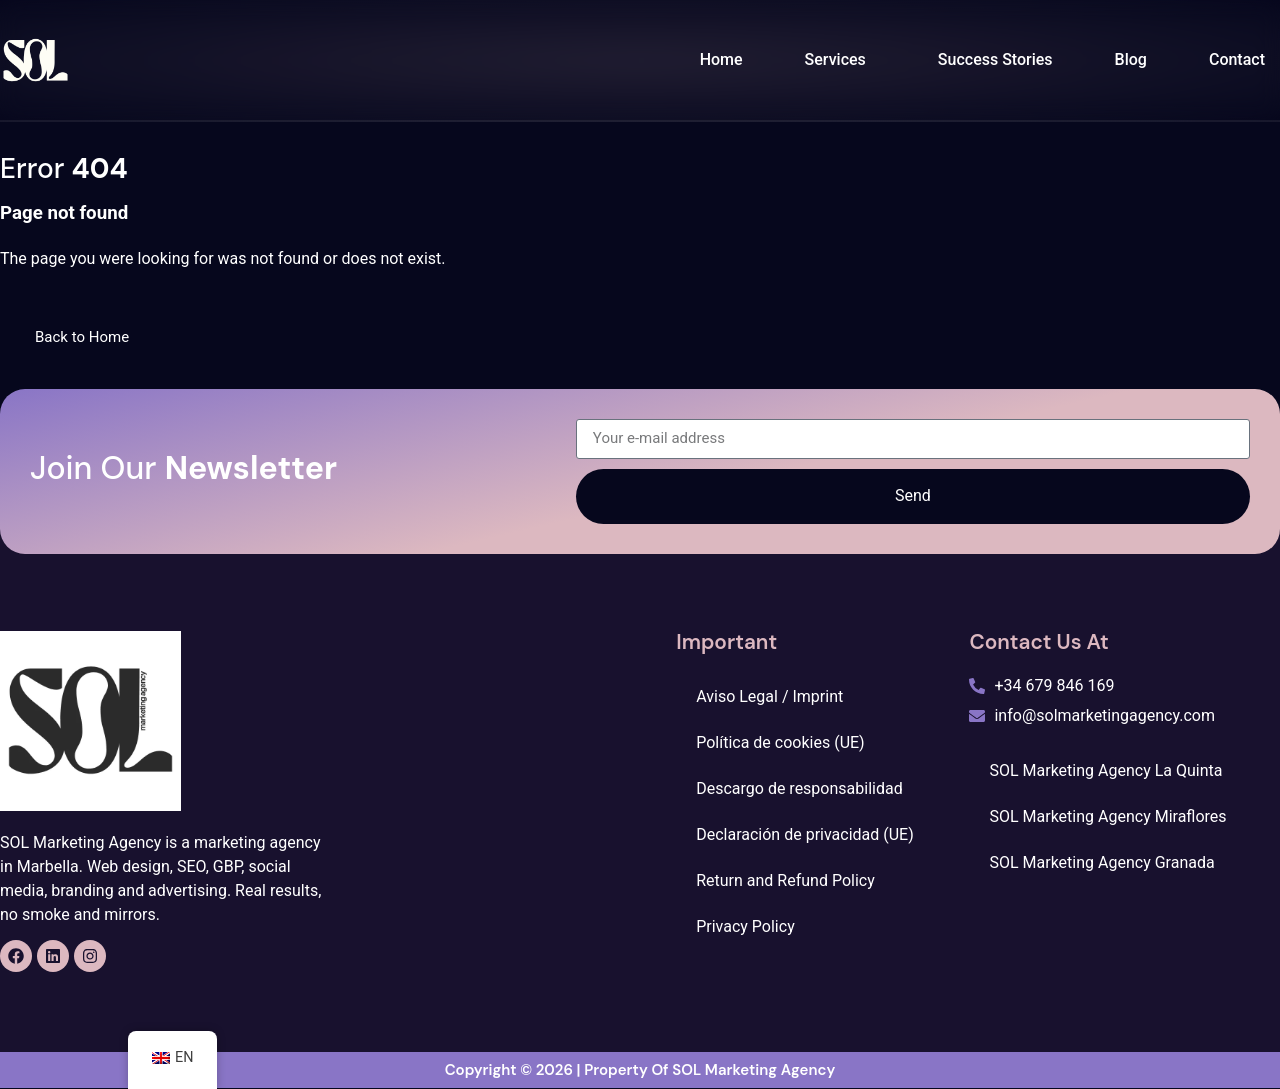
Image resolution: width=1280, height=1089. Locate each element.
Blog (1131, 59)
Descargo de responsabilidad (799, 788)
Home (721, 59)
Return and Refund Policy (785, 880)
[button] (840, 60)
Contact (1237, 59)
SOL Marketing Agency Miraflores (1107, 816)
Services (835, 59)
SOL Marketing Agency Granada (1101, 862)
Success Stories (995, 59)
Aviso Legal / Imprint (769, 696)
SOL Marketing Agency (753, 1071)
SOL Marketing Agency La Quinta (1105, 770)
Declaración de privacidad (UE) (805, 834)
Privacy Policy (745, 926)
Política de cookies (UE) (780, 742)
